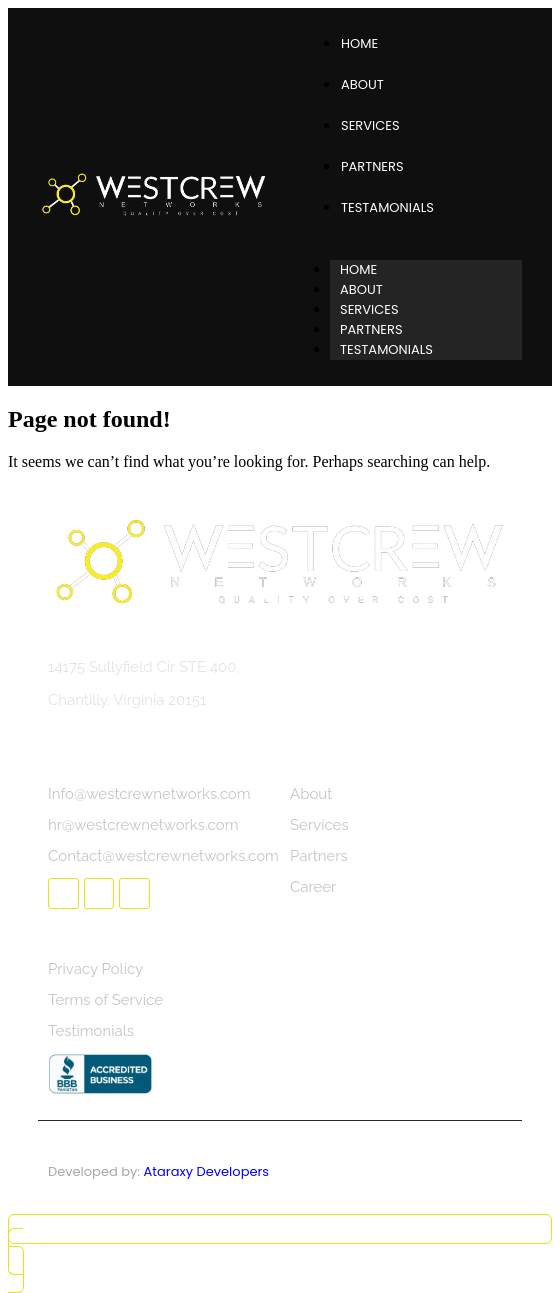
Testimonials (91, 1031)
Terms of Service (105, 1000)
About (362, 84)
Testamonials (387, 207)
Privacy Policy (95, 969)
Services (370, 125)
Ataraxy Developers (207, 1171)
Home (359, 43)
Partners (372, 166)
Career (313, 887)
